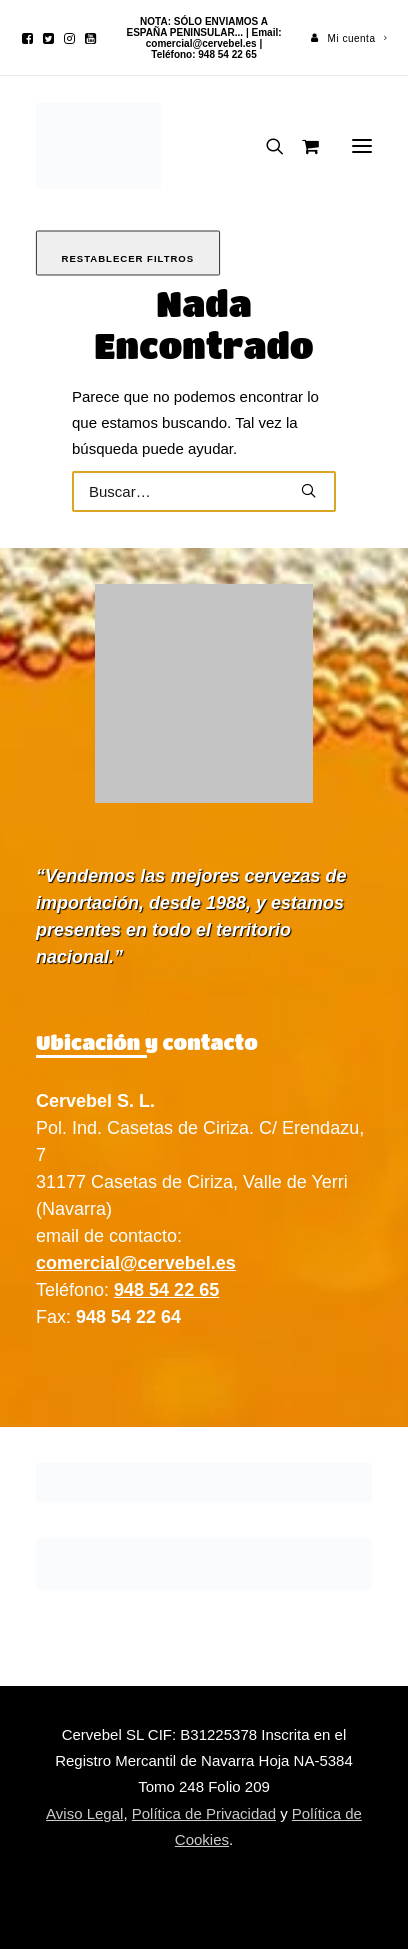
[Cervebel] (98, 146)
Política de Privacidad (204, 1813)
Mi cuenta (358, 38)
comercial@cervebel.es (201, 43)
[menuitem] (349, 38)
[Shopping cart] (301, 146)
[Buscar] (266, 146)
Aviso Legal (84, 1813)
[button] (27, 38)
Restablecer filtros (128, 258)
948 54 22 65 (166, 1290)
